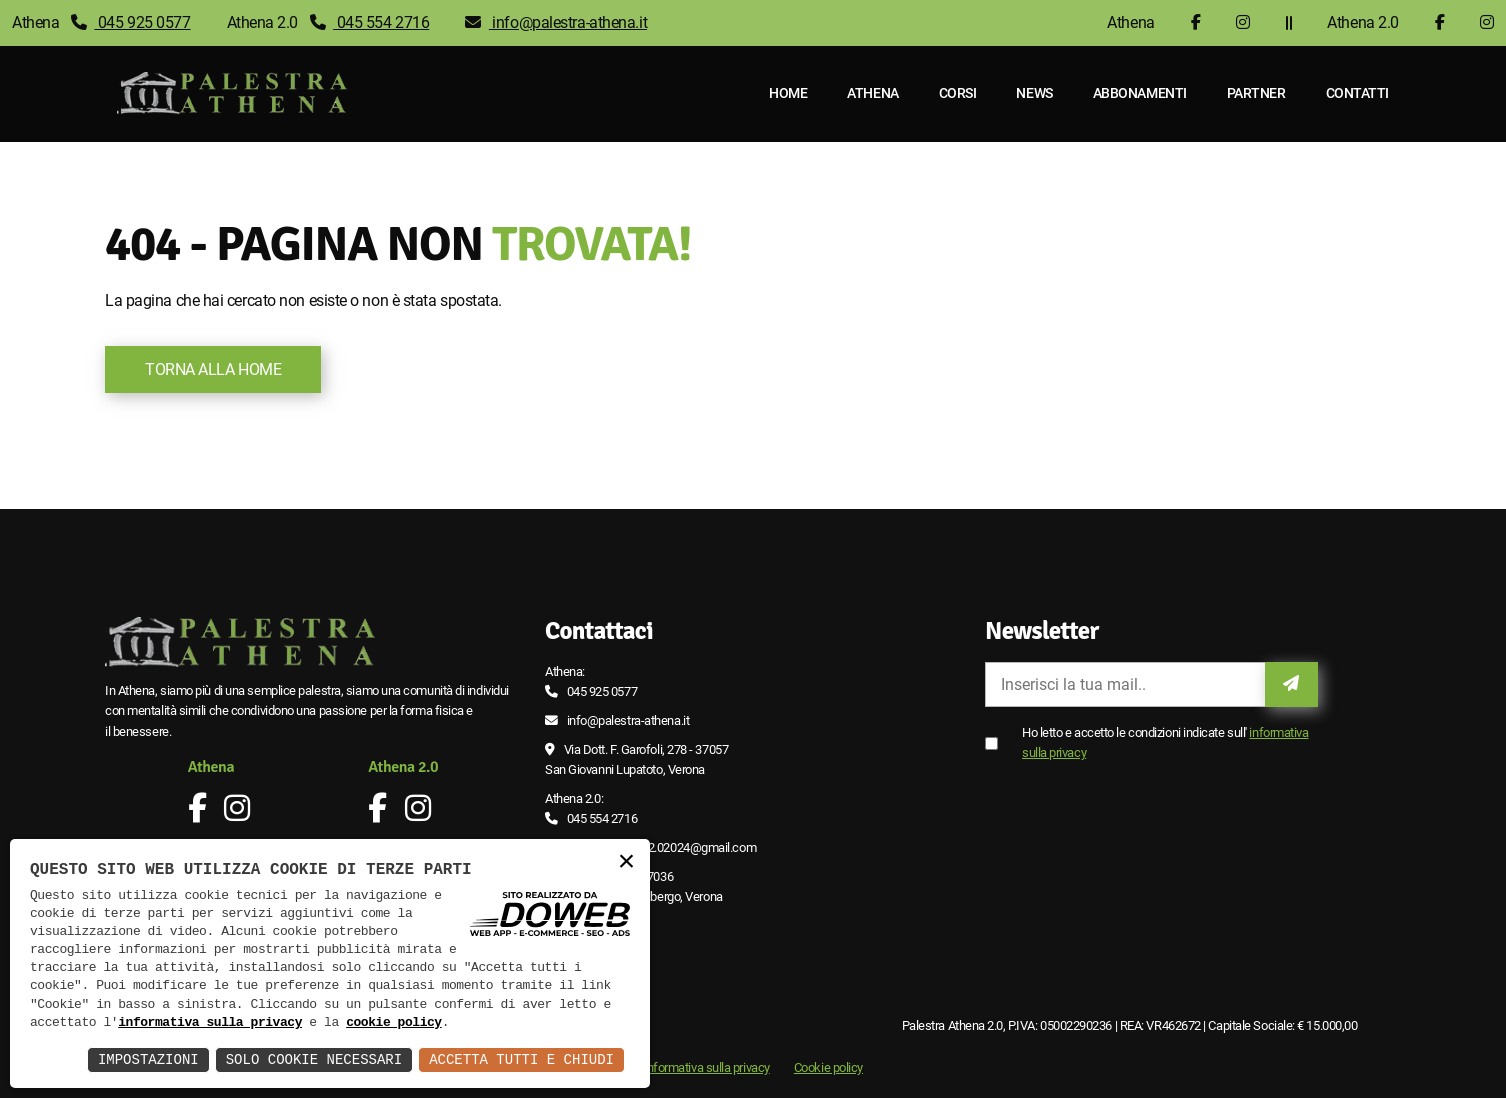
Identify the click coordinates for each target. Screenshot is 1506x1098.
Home (788, 93)
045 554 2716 (370, 22)
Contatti (1357, 93)
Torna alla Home (213, 369)
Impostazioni (148, 1059)
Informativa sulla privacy (706, 1067)
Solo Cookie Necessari (314, 1059)
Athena (873, 93)
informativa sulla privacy (210, 1023)
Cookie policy (828, 1067)
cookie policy (394, 1023)
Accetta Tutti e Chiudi (521, 1059)
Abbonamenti (1140, 93)
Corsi (958, 93)
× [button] (626, 862)
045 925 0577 (131, 22)
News (1035, 93)
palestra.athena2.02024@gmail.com (662, 847)
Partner (1256, 93)
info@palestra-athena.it (556, 22)
